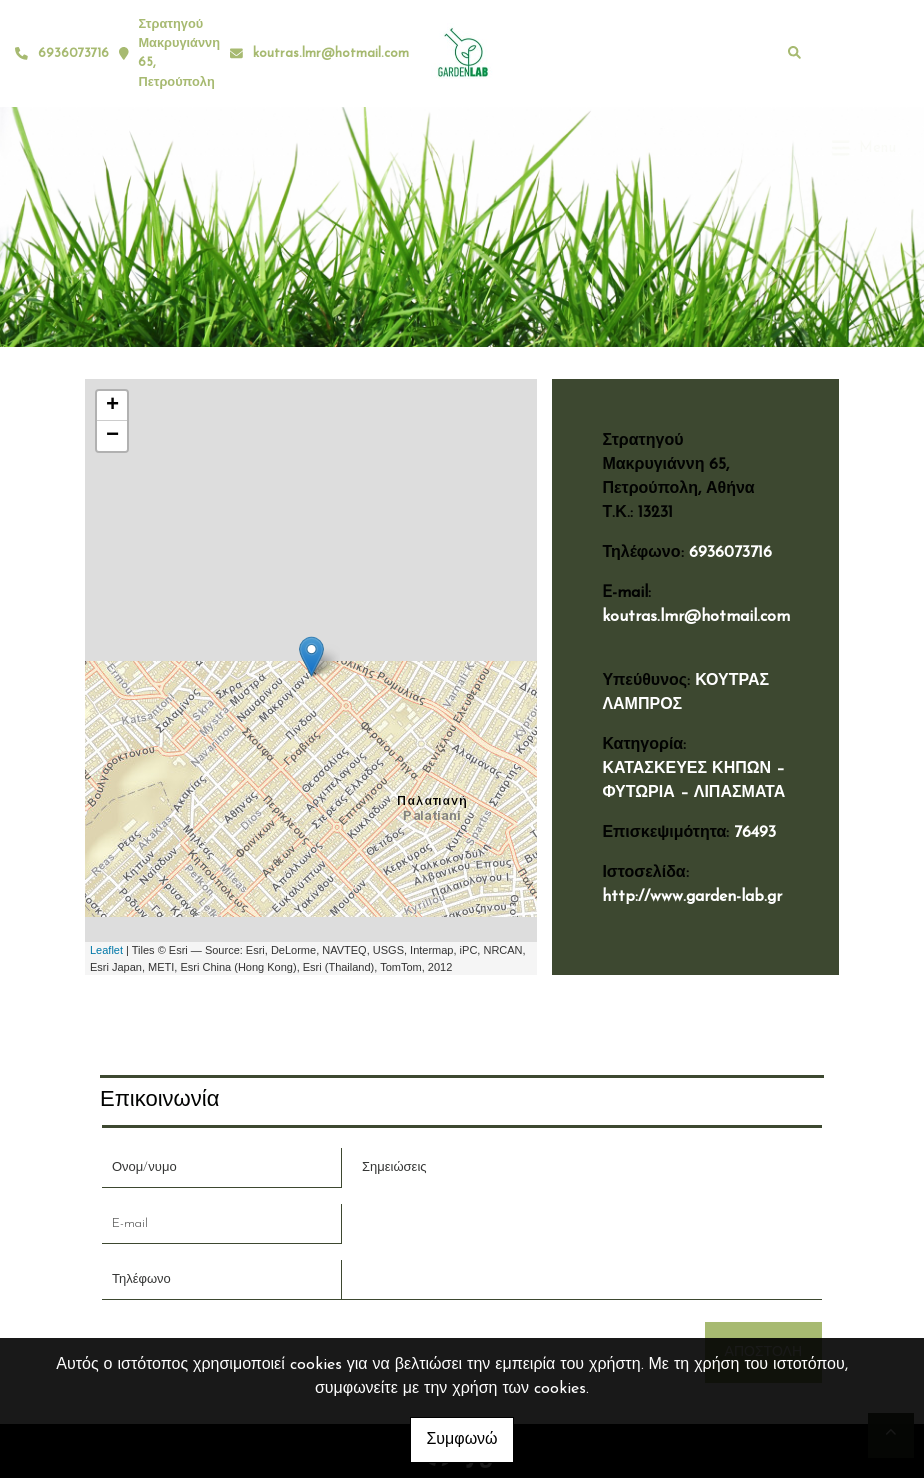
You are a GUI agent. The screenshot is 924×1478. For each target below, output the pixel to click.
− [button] (112, 436)
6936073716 (730, 553)
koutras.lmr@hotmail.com (331, 53)
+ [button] (112, 406)
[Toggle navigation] (864, 53)
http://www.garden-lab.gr (692, 897)
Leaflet (106, 950)
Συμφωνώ (461, 1440)
